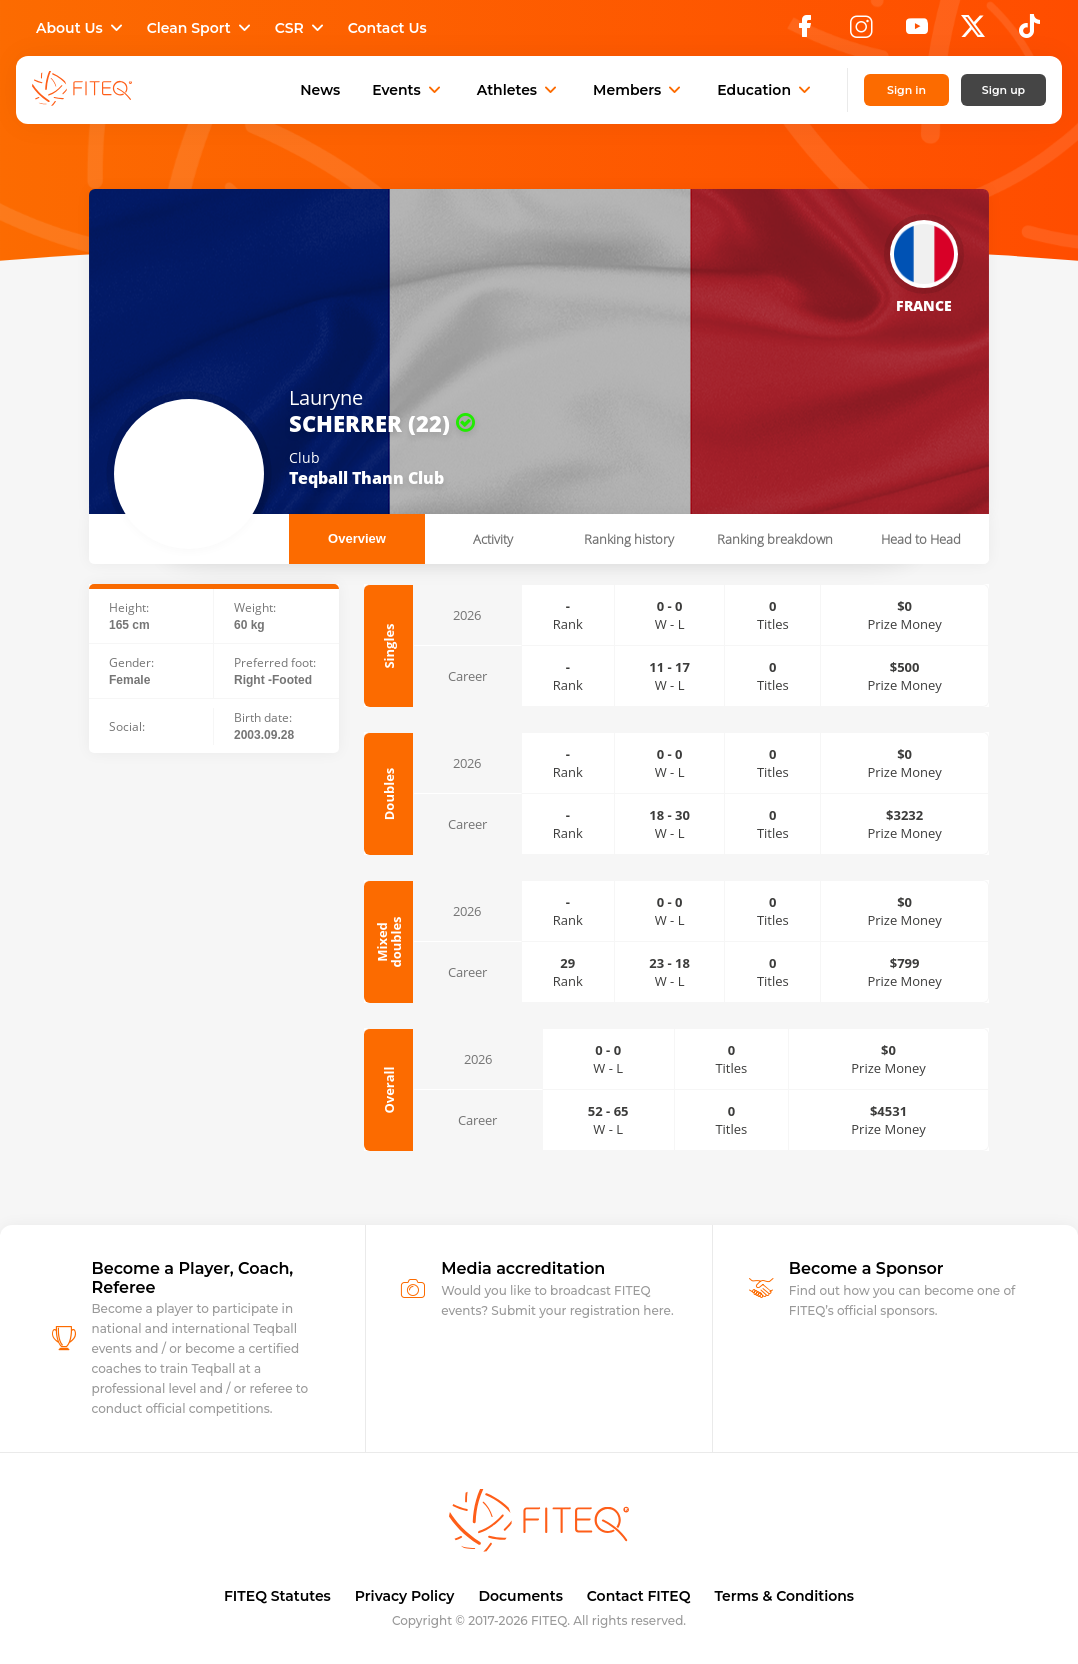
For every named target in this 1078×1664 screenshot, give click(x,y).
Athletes (519, 90)
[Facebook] (805, 32)
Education (766, 90)
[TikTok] (1029, 32)
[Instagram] (861, 32)
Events (408, 90)
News (320, 90)
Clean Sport (201, 28)
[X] (973, 32)
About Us (81, 28)
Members (639, 90)
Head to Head (921, 539)
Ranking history (629, 539)
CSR (301, 28)
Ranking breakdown (775, 539)
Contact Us (387, 28)
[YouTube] (917, 32)
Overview (357, 538)
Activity (493, 539)
